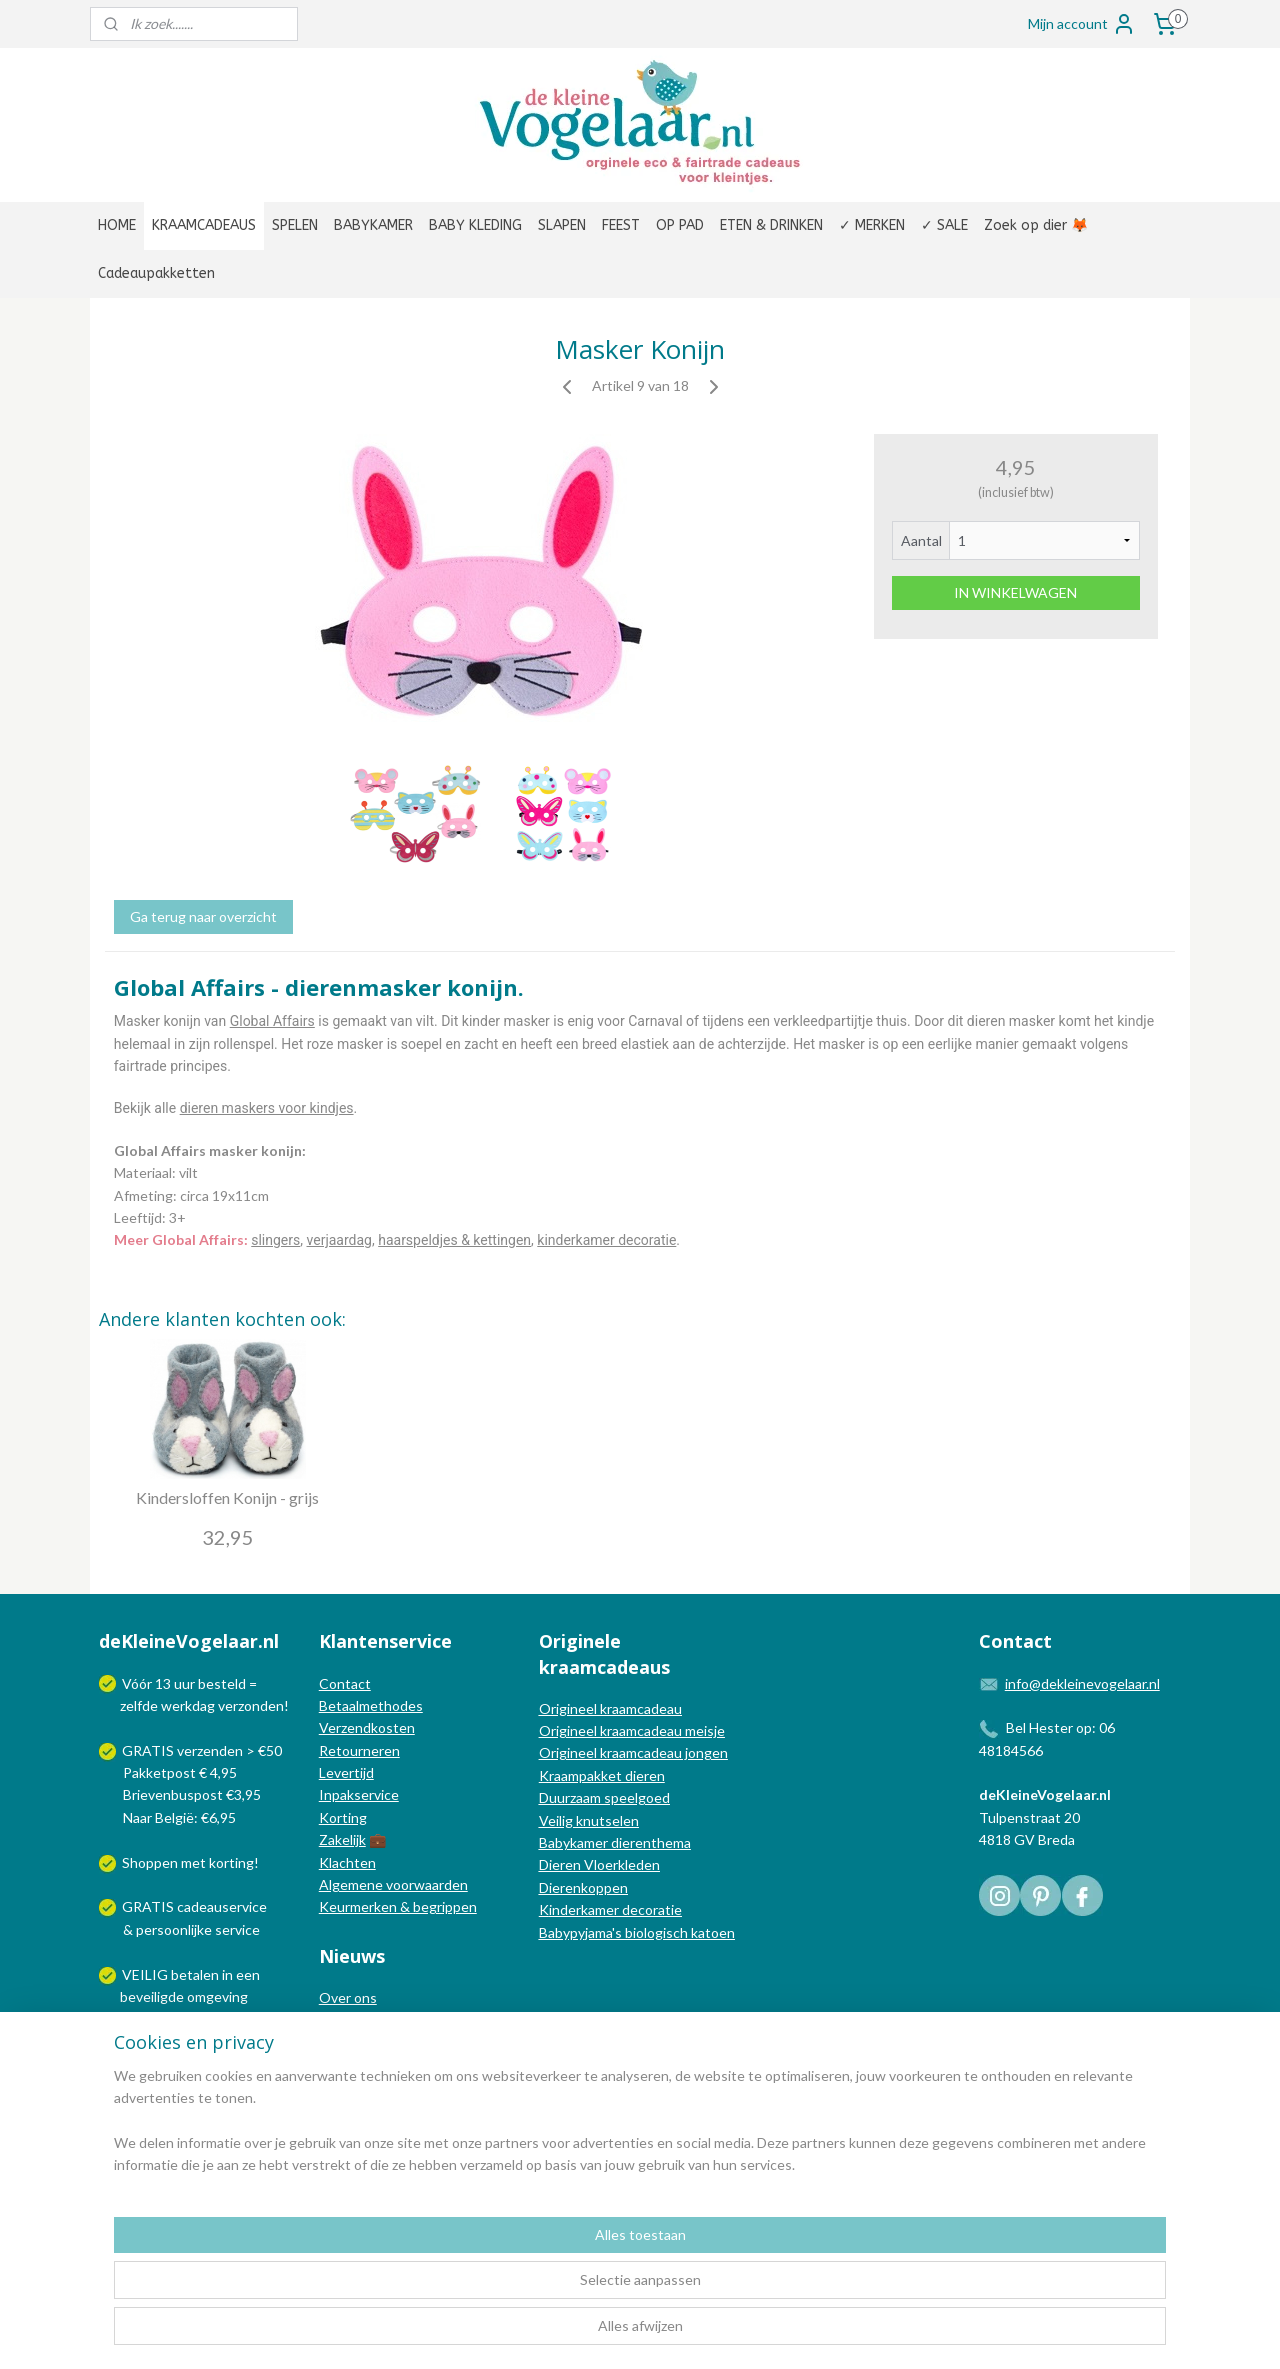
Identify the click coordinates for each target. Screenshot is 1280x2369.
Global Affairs (272, 1021)
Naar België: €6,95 (179, 1817)
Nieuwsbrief (357, 2064)
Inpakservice (359, 1794)
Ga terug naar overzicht (203, 916)
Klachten (347, 1862)
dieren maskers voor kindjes (267, 1108)
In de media (355, 2020)
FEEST (621, 225)
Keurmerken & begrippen (398, 1906)
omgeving (217, 1996)
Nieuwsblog (356, 2042)
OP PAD (680, 225)
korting (231, 1862)
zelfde (139, 1705)
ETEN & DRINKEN (771, 225)
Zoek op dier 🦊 (1036, 225)
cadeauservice (222, 1906)
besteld (222, 1683)
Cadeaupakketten (156, 273)
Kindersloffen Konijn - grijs (227, 1497)
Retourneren (359, 1750)
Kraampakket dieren (602, 1775)
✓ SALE (944, 225)
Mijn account (1082, 24)
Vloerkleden (620, 1864)
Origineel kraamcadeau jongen (633, 1752)
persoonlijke (174, 1929)
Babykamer (573, 1842)
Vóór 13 (148, 1683)
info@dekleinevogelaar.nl (1082, 1683)
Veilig (557, 1820)
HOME (117, 225)
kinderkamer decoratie (606, 1240)
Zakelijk (342, 1839)
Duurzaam (571, 1797)
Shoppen (150, 1862)
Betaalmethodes (371, 1705)
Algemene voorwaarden (393, 1884)
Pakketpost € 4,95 (169, 1772)
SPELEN (295, 225)
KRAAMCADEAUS (204, 225)
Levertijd (346, 1772)
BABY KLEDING (475, 225)
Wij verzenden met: (182, 2041)
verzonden (251, 1705)
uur (184, 1683)
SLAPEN (562, 225)
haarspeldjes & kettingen (454, 1240)
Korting (343, 1817)
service (236, 1929)
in (227, 1974)
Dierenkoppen (583, 1887)
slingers (275, 1240)
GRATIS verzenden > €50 (202, 1750)
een (248, 1974)
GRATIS (149, 1906)
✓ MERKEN (872, 225)
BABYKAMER (373, 225)
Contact (345, 1683)
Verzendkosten (367, 1727)
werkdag (188, 1705)
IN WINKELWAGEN (1015, 592)
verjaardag (339, 1240)
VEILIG (146, 1974)
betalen (195, 1974)
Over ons (348, 1997)
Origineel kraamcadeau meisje (632, 1730)
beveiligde (152, 1996)
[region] (508, 2290)
